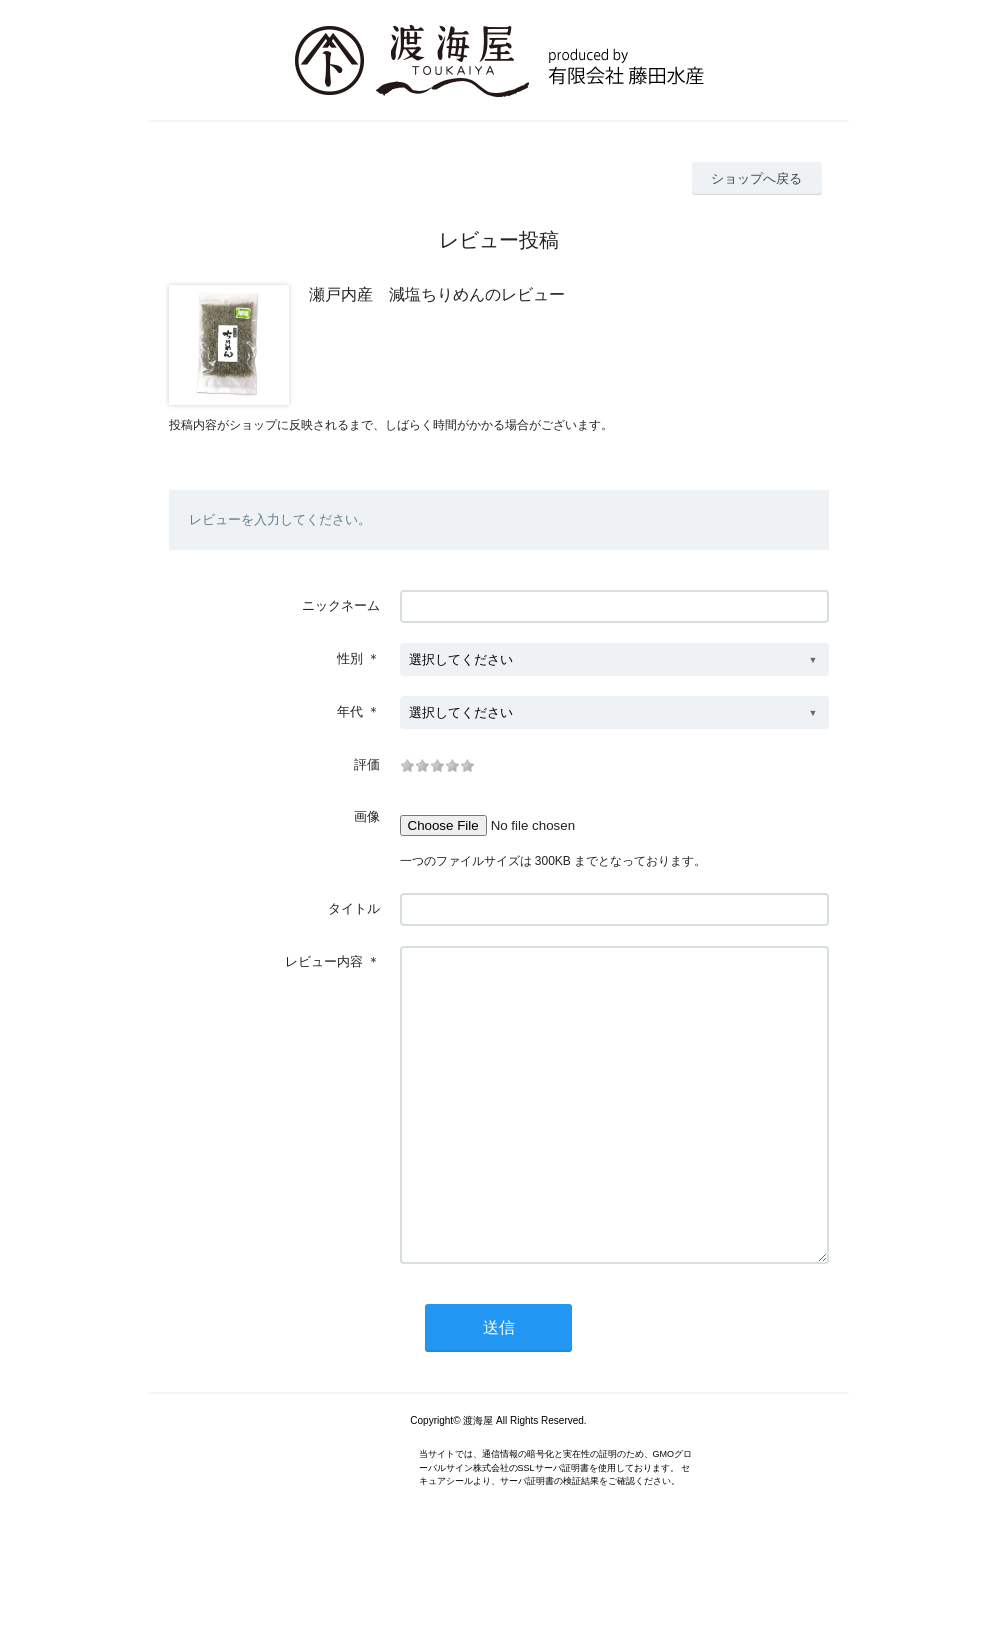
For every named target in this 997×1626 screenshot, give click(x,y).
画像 (367, 816)
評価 (367, 764)
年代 (350, 711)
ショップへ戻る (756, 178)
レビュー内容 (324, 961)
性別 (350, 658)
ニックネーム (341, 605)
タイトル (354, 908)
